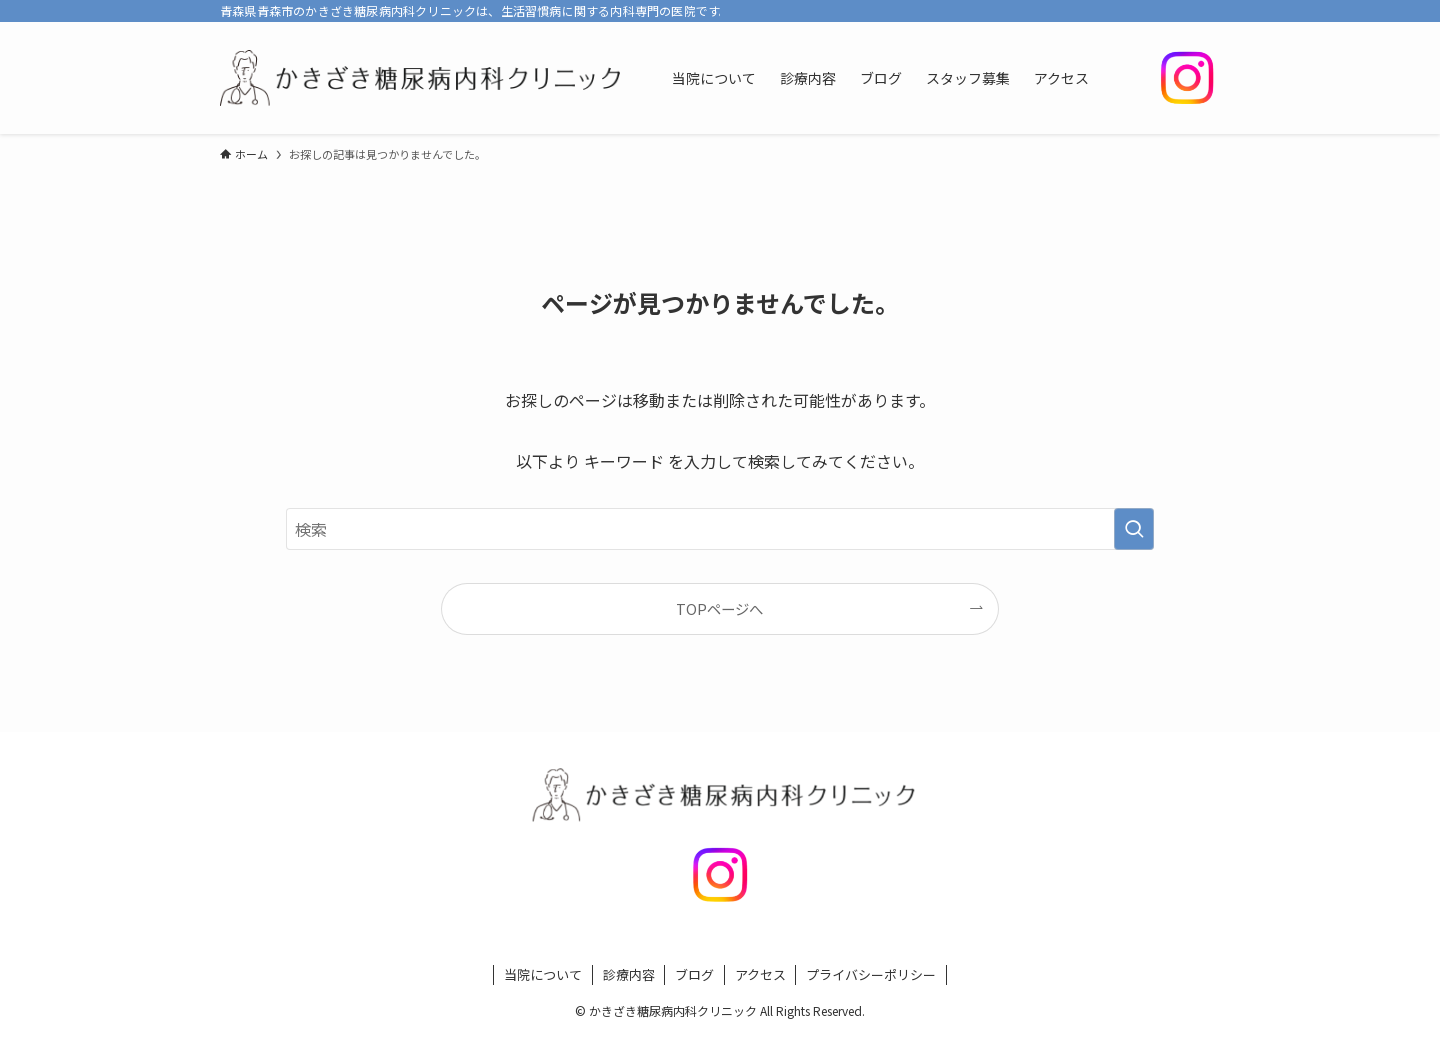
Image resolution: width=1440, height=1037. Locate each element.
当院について (543, 974)
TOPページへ (719, 608)
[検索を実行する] (1134, 529)
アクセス (760, 974)
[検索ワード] (720, 529)
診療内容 (629, 974)
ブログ (694, 974)
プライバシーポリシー (871, 974)
